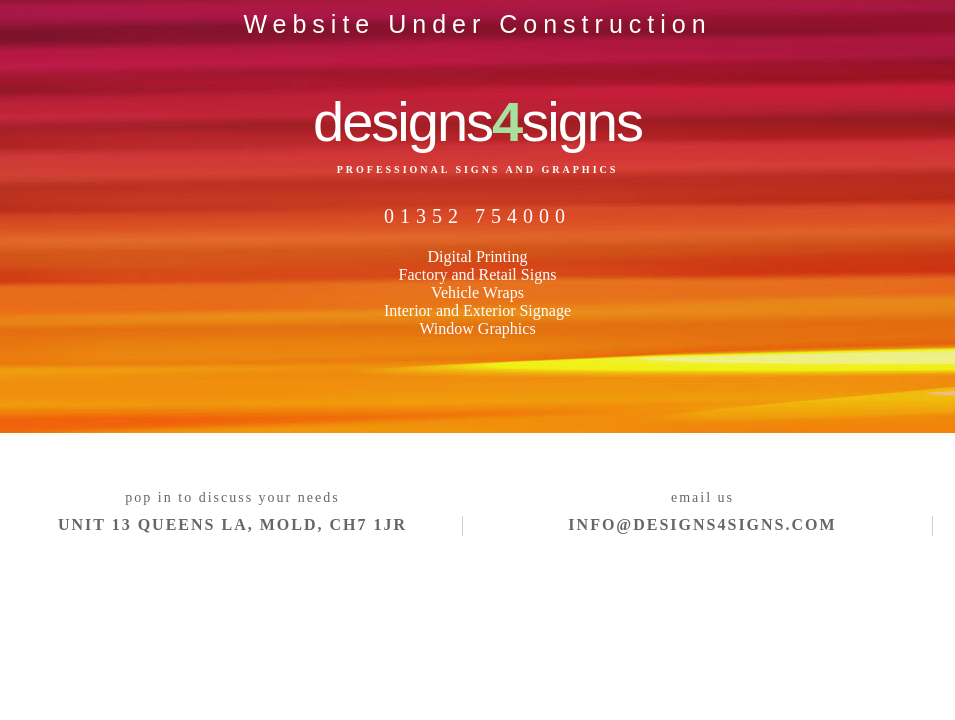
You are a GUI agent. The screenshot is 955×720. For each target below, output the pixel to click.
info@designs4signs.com (702, 524)
